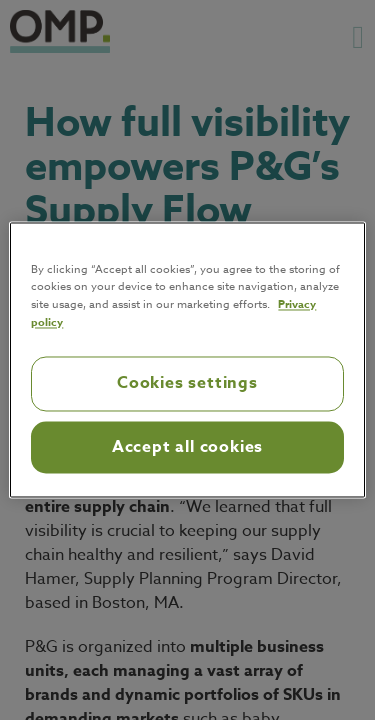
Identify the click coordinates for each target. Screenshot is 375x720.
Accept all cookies (187, 447)
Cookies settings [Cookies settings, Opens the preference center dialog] (187, 384)
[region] (187, 359)
